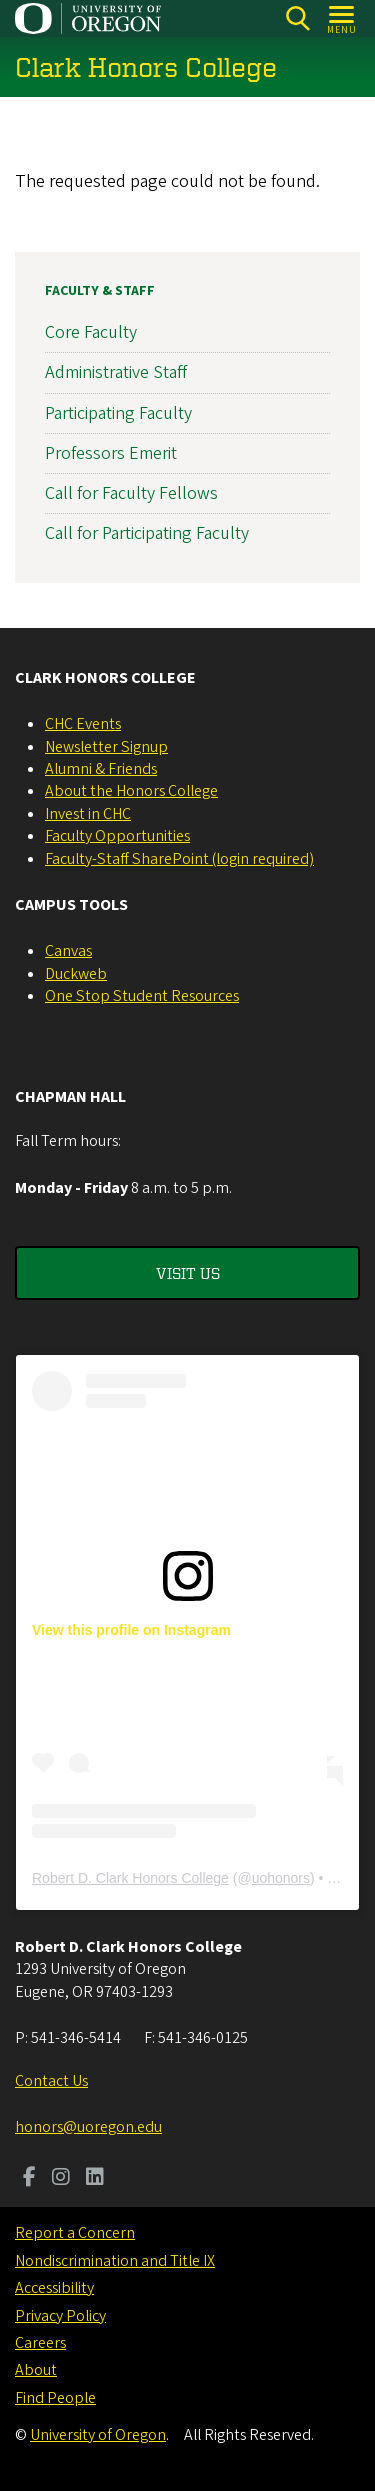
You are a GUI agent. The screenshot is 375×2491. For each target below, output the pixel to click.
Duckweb (76, 974)
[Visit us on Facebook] (29, 2179)
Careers (40, 2343)
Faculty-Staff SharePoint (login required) (179, 859)
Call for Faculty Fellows (131, 493)
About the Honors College (131, 791)
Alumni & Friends (101, 769)
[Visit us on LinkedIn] (95, 2179)
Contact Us (51, 2081)
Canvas (68, 951)
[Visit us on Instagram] (61, 2179)
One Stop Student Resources (142, 996)
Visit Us (188, 1273)
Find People (55, 2398)
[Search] (297, 18)
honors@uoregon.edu (88, 2127)
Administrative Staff (116, 372)
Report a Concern (75, 2233)
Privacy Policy (60, 2316)
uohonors (281, 1878)
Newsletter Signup (106, 747)
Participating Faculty (118, 412)
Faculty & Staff (100, 291)
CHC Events (83, 724)
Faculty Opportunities (117, 836)
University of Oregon (98, 2435)
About (36, 2370)
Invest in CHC (88, 814)
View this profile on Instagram (131, 1630)
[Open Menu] (342, 18)
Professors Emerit (111, 452)
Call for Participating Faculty (147, 533)
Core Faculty (91, 332)
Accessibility (54, 2288)
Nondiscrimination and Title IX (115, 2261)
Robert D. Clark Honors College (130, 1878)
